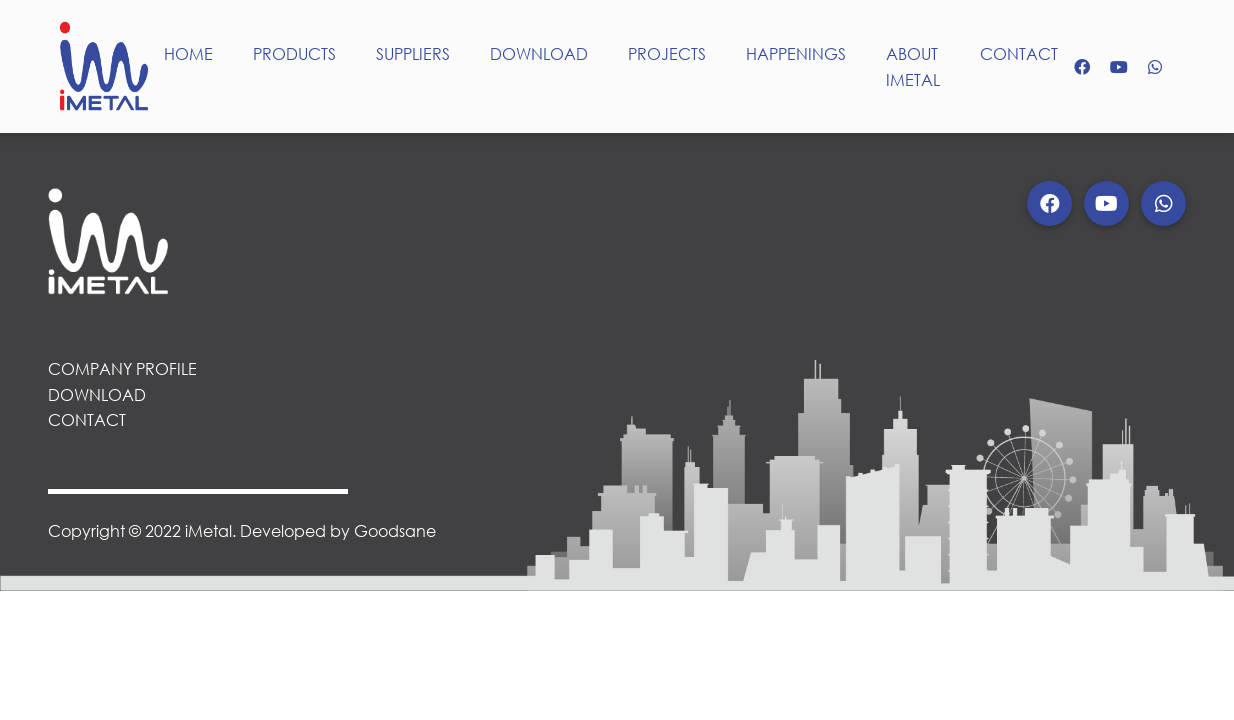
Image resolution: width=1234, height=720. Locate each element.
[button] (1049, 203)
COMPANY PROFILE (122, 368)
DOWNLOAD (539, 53)
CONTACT (1019, 53)
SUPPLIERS (413, 53)
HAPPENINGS (796, 53)
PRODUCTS (294, 53)
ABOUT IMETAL (913, 66)
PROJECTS (667, 53)
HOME (188, 53)
